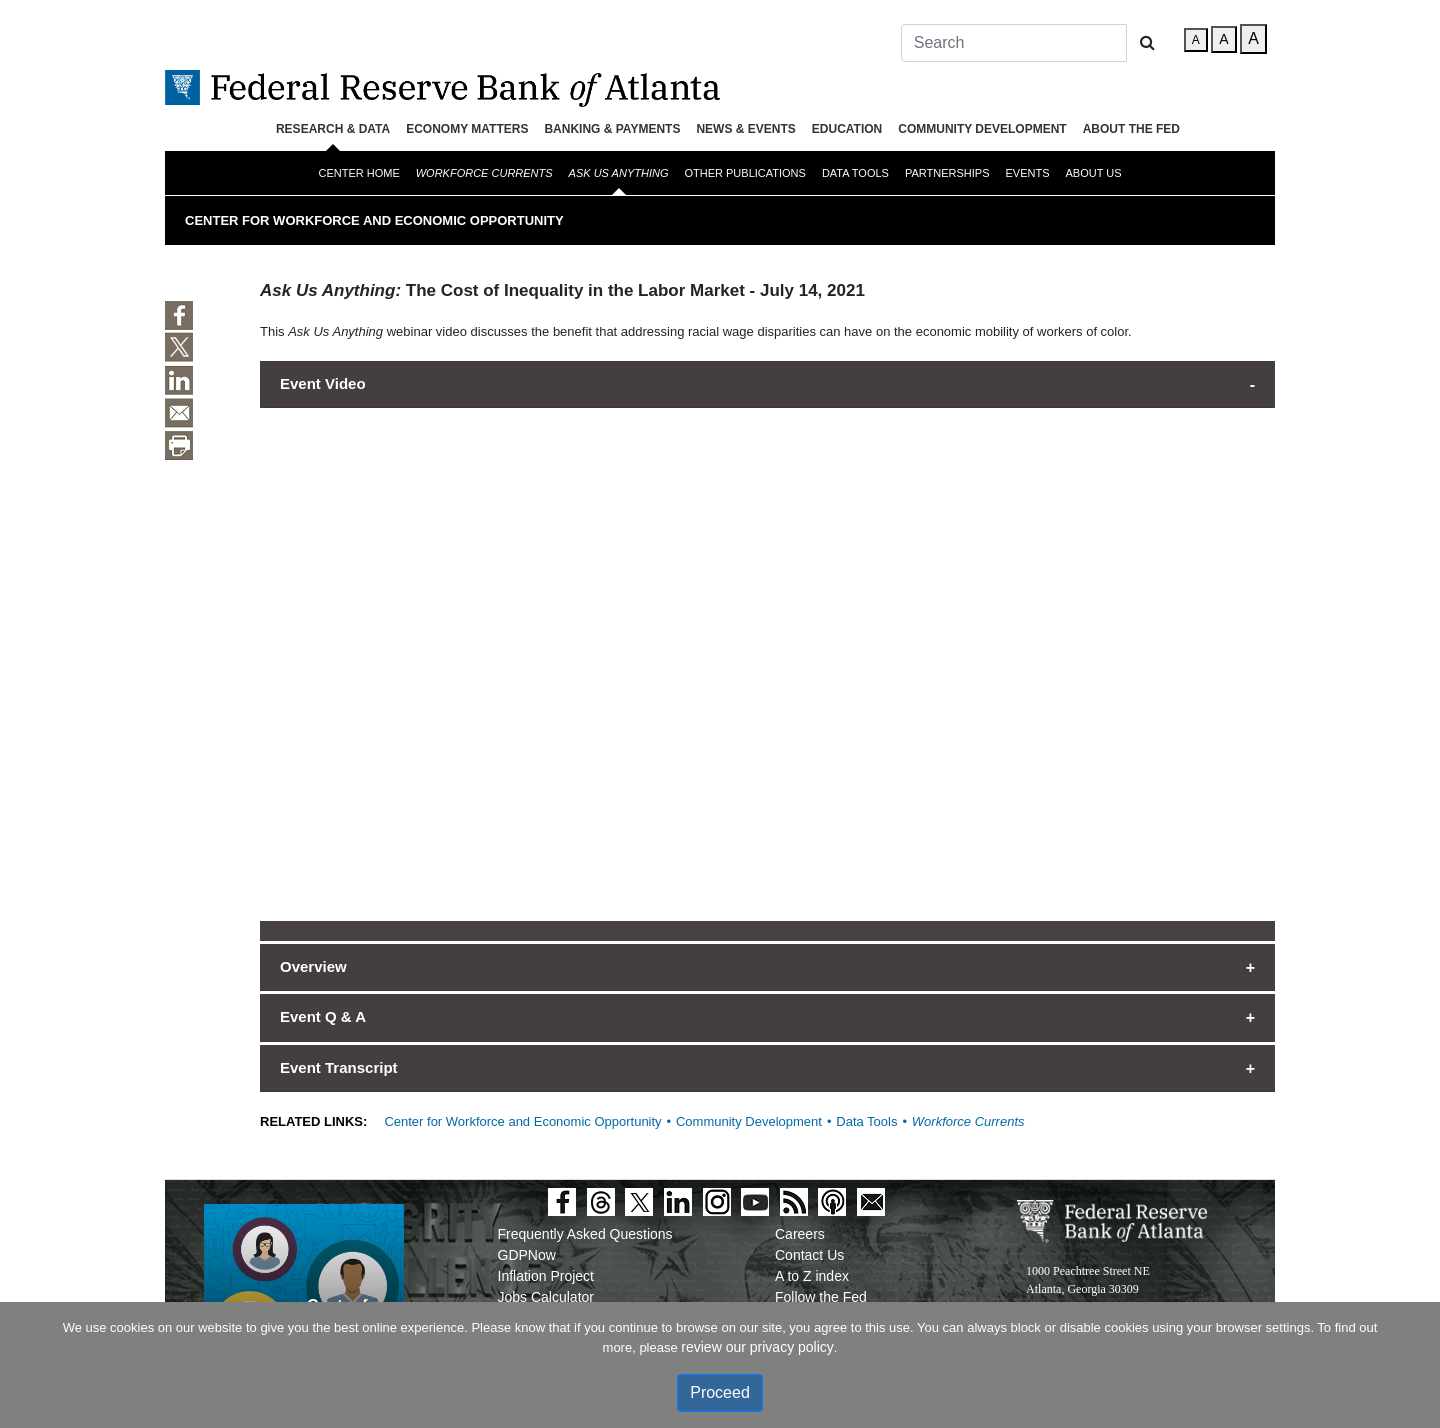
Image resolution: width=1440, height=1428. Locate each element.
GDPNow (527, 1255)
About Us (1094, 173)
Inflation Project (546, 1276)
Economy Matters (467, 129)
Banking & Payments (612, 129)
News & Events (745, 129)
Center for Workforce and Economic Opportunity (374, 220)
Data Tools (855, 173)
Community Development (982, 129)
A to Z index (812, 1276)
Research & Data (333, 129)
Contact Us (809, 1255)
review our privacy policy (757, 1347)
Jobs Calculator (546, 1297)
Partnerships (947, 173)
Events (1028, 173)
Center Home (358, 173)
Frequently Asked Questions (585, 1234)
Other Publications (744, 173)
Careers (800, 1234)
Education (847, 129)
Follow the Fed (821, 1297)
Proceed (720, 1392)
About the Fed (1131, 129)
